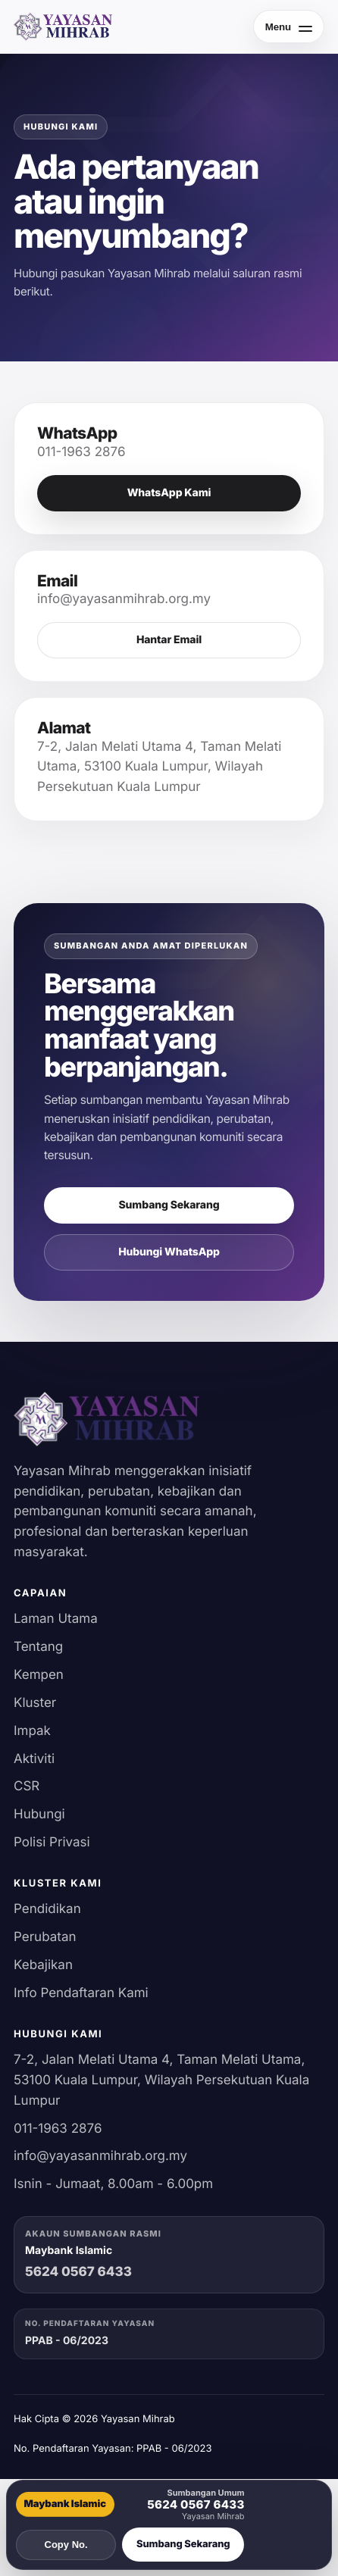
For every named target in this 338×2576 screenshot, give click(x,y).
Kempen (39, 1675)
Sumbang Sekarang (169, 1205)
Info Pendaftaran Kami (81, 1993)
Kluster (35, 1703)
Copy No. (66, 2544)
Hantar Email (169, 639)
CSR (26, 1786)
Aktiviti (34, 1759)
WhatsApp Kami (169, 492)
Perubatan (45, 1937)
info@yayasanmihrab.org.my (100, 2156)
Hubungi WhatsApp (169, 1252)
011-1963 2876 (58, 2129)
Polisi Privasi (52, 1842)
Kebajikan (43, 1965)
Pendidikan (47, 1909)
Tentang (38, 1647)
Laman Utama (56, 1619)
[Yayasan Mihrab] (63, 26)
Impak (32, 1731)
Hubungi (39, 1814)
